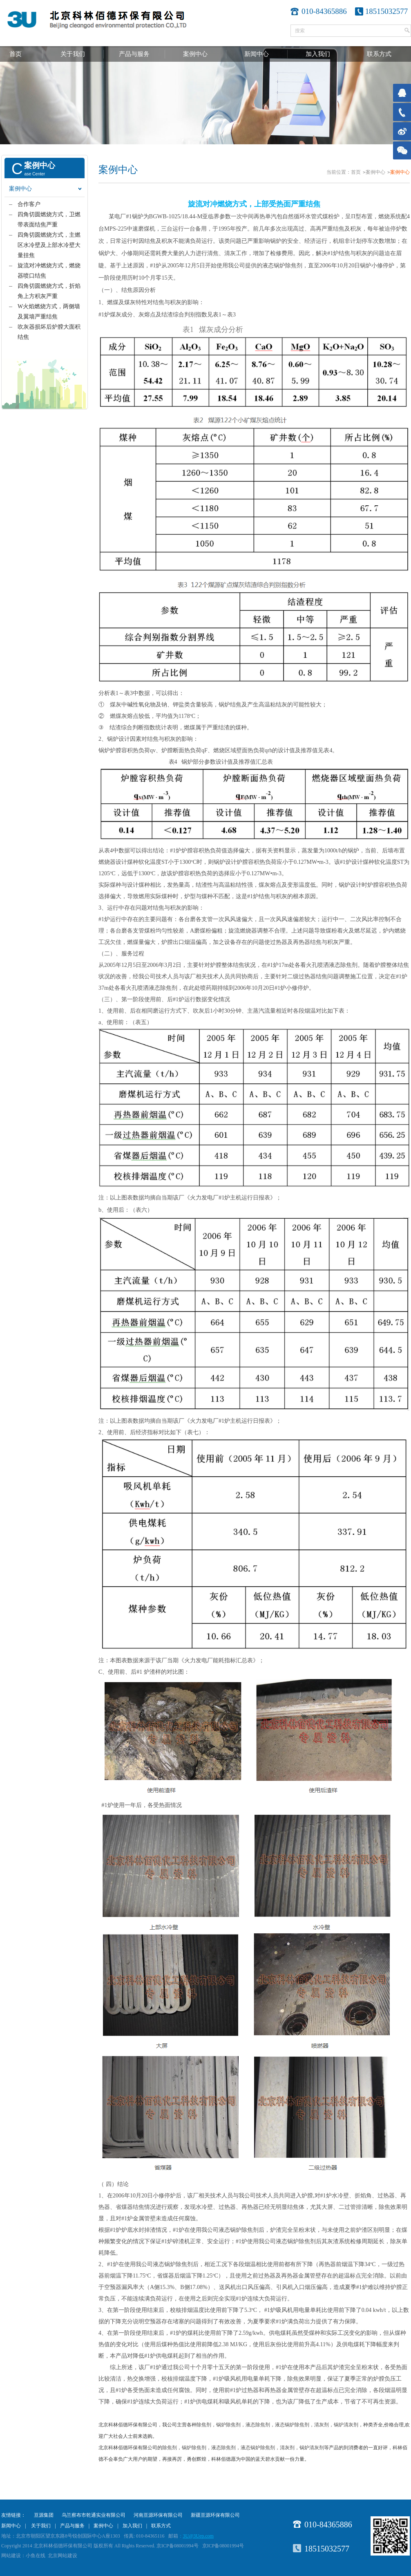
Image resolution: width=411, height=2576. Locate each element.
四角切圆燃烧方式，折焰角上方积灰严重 (49, 291)
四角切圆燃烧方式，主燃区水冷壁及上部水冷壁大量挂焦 (49, 245)
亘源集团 (44, 2515)
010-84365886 (328, 2524)
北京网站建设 (62, 2555)
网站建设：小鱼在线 (23, 2555)
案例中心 (195, 54)
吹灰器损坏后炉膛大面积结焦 (49, 332)
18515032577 (386, 11)
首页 (15, 54)
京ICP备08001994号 (223, 2546)
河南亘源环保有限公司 (158, 2515)
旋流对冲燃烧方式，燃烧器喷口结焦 (49, 270)
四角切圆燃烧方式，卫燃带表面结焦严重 (49, 219)
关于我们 (72, 54)
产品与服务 (134, 54)
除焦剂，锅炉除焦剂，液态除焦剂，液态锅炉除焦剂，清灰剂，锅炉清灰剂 (277, 2425)
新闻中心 (256, 54)
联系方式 (379, 54)
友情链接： (13, 2515)
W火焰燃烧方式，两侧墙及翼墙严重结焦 (49, 311)
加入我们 (318, 54)
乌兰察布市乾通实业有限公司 (93, 2515)
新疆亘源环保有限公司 (215, 2515)
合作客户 (29, 204)
